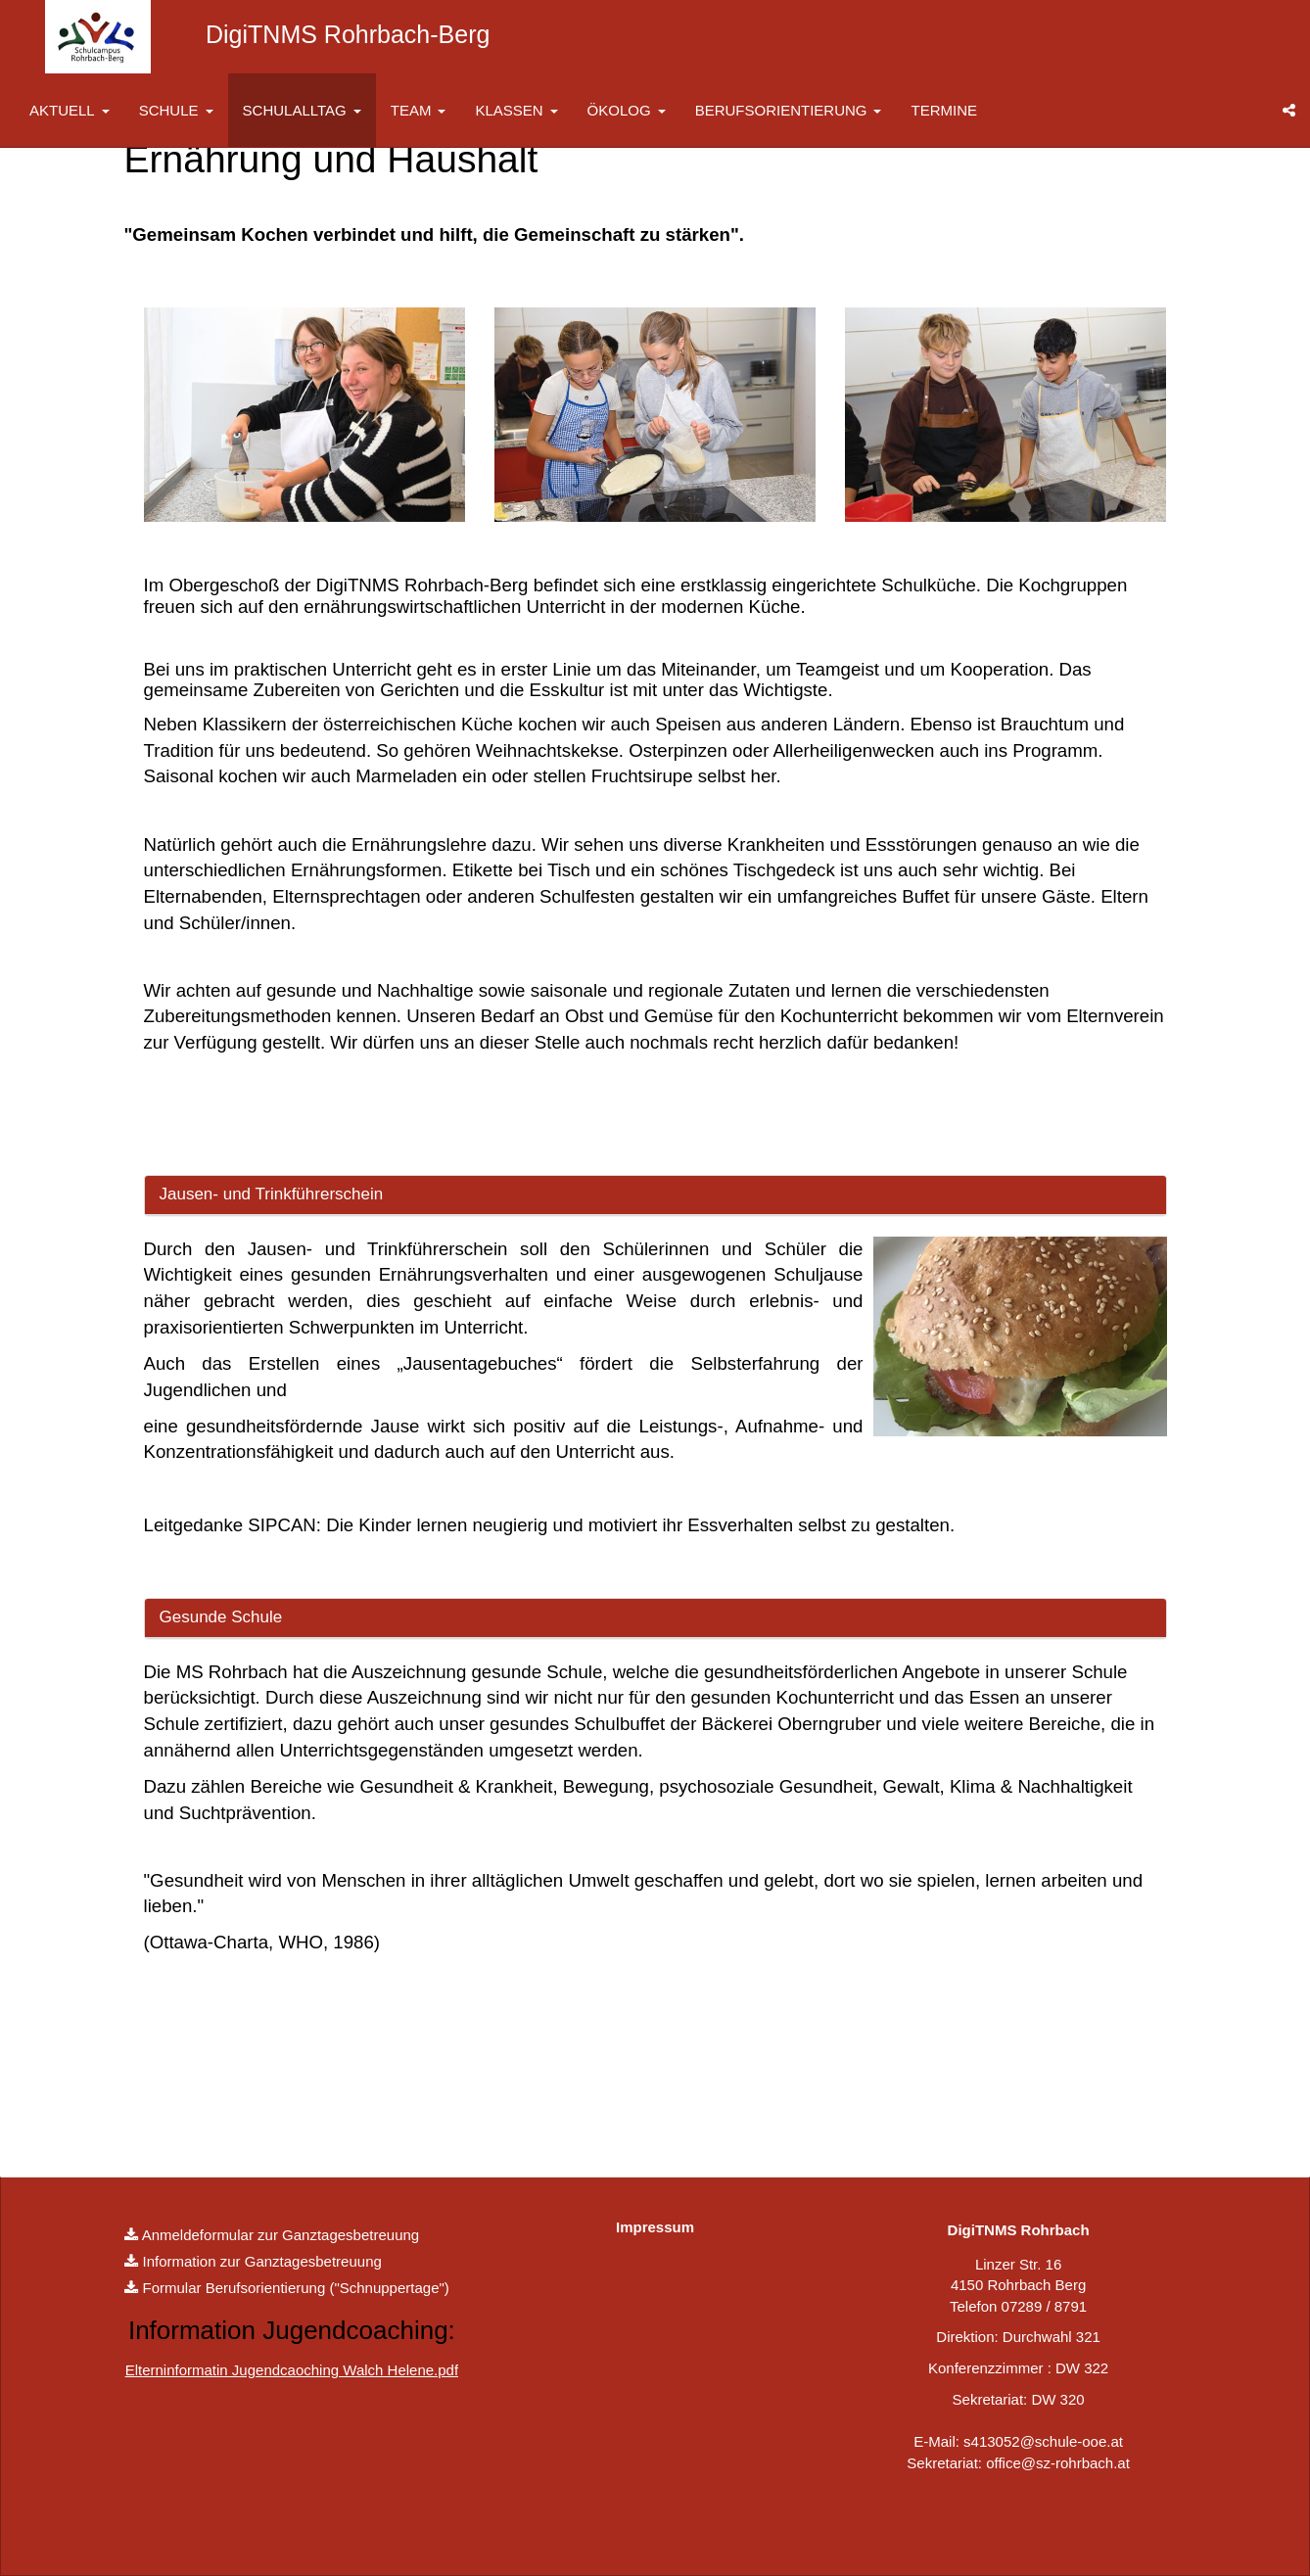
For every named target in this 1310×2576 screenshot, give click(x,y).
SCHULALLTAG (302, 110)
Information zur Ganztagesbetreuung (262, 2261)
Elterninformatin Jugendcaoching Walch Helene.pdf (291, 2370)
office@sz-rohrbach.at (1058, 2463)
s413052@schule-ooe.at (1043, 2441)
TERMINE (944, 110)
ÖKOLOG (626, 110)
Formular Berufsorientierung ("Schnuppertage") (296, 2287)
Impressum (655, 2227)
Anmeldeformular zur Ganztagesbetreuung (281, 2234)
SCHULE (176, 110)
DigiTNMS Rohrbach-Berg (348, 34)
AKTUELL (69, 110)
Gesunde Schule (221, 1617)
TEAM (418, 110)
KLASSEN (516, 110)
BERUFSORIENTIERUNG (788, 110)
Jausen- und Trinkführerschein (272, 1194)
